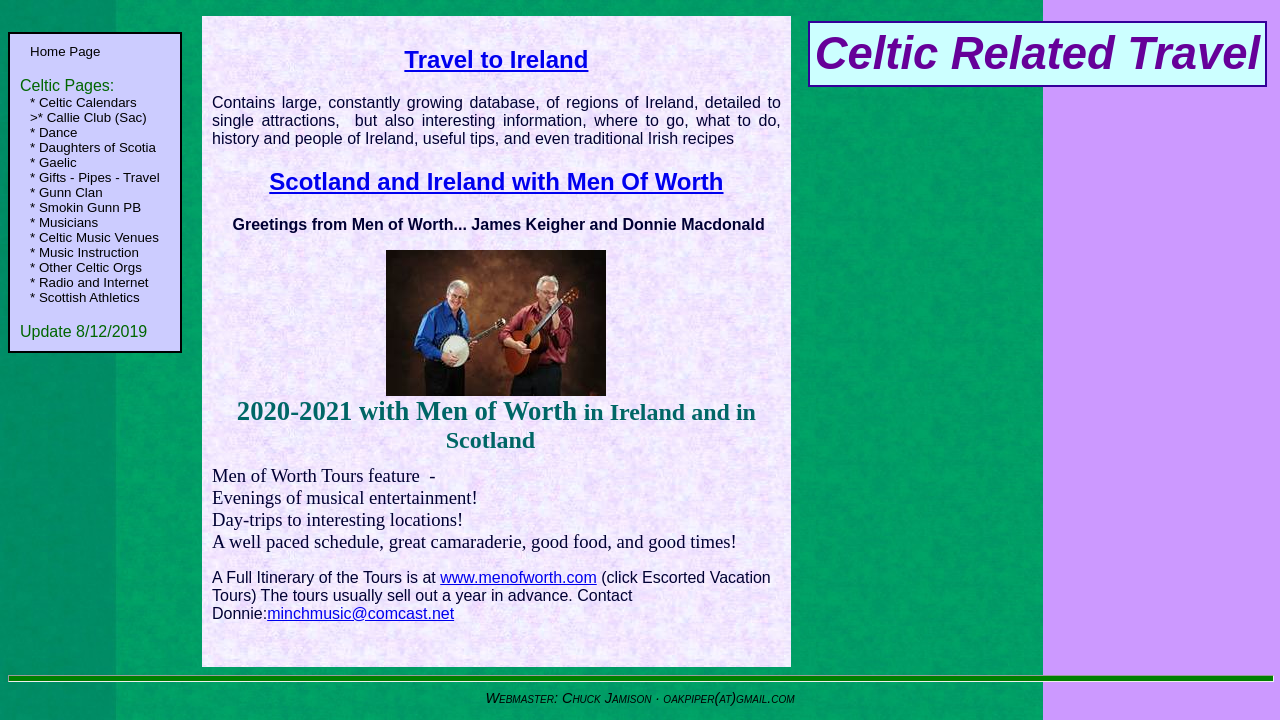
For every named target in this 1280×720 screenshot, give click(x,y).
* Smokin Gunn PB (85, 207)
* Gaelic (53, 162)
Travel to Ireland (496, 59)
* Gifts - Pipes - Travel (95, 177)
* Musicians (64, 222)
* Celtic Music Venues (94, 237)
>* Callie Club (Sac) (88, 117)
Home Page (65, 51)
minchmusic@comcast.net (360, 613)
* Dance (53, 132)
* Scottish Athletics (85, 297)
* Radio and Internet (89, 282)
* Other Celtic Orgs (86, 267)
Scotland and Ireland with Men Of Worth (496, 181)
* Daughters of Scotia (93, 147)
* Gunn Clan (66, 192)
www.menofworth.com (518, 577)
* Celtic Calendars (83, 102)
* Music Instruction (84, 252)
